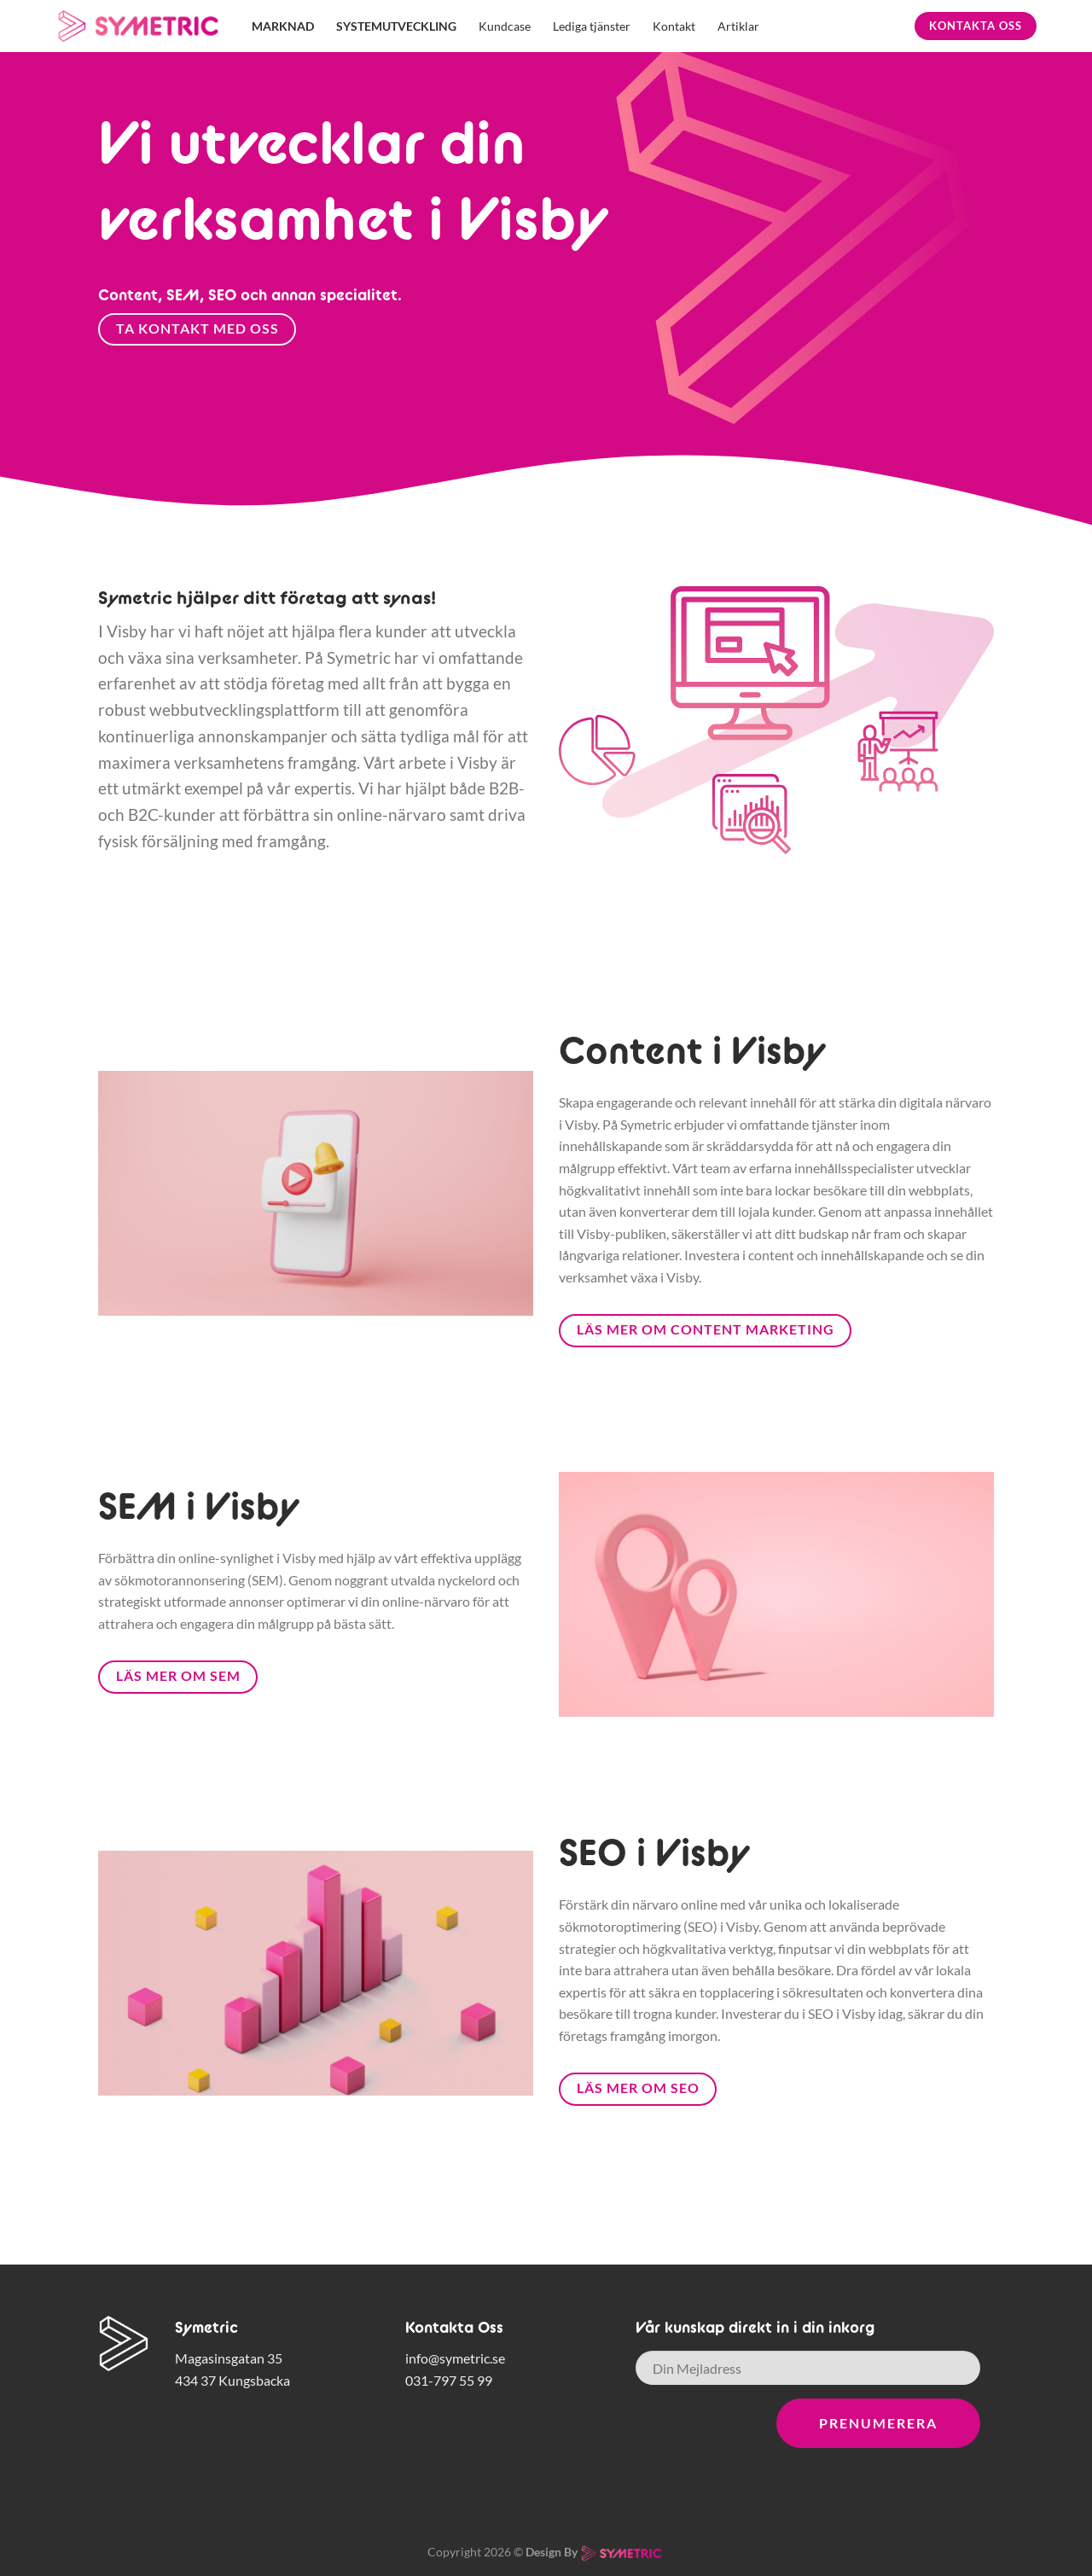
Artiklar (738, 26)
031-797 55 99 (448, 2380)
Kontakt (674, 26)
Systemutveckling (396, 26)
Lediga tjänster (591, 26)
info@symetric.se (455, 2358)
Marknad (283, 26)
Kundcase (505, 26)
